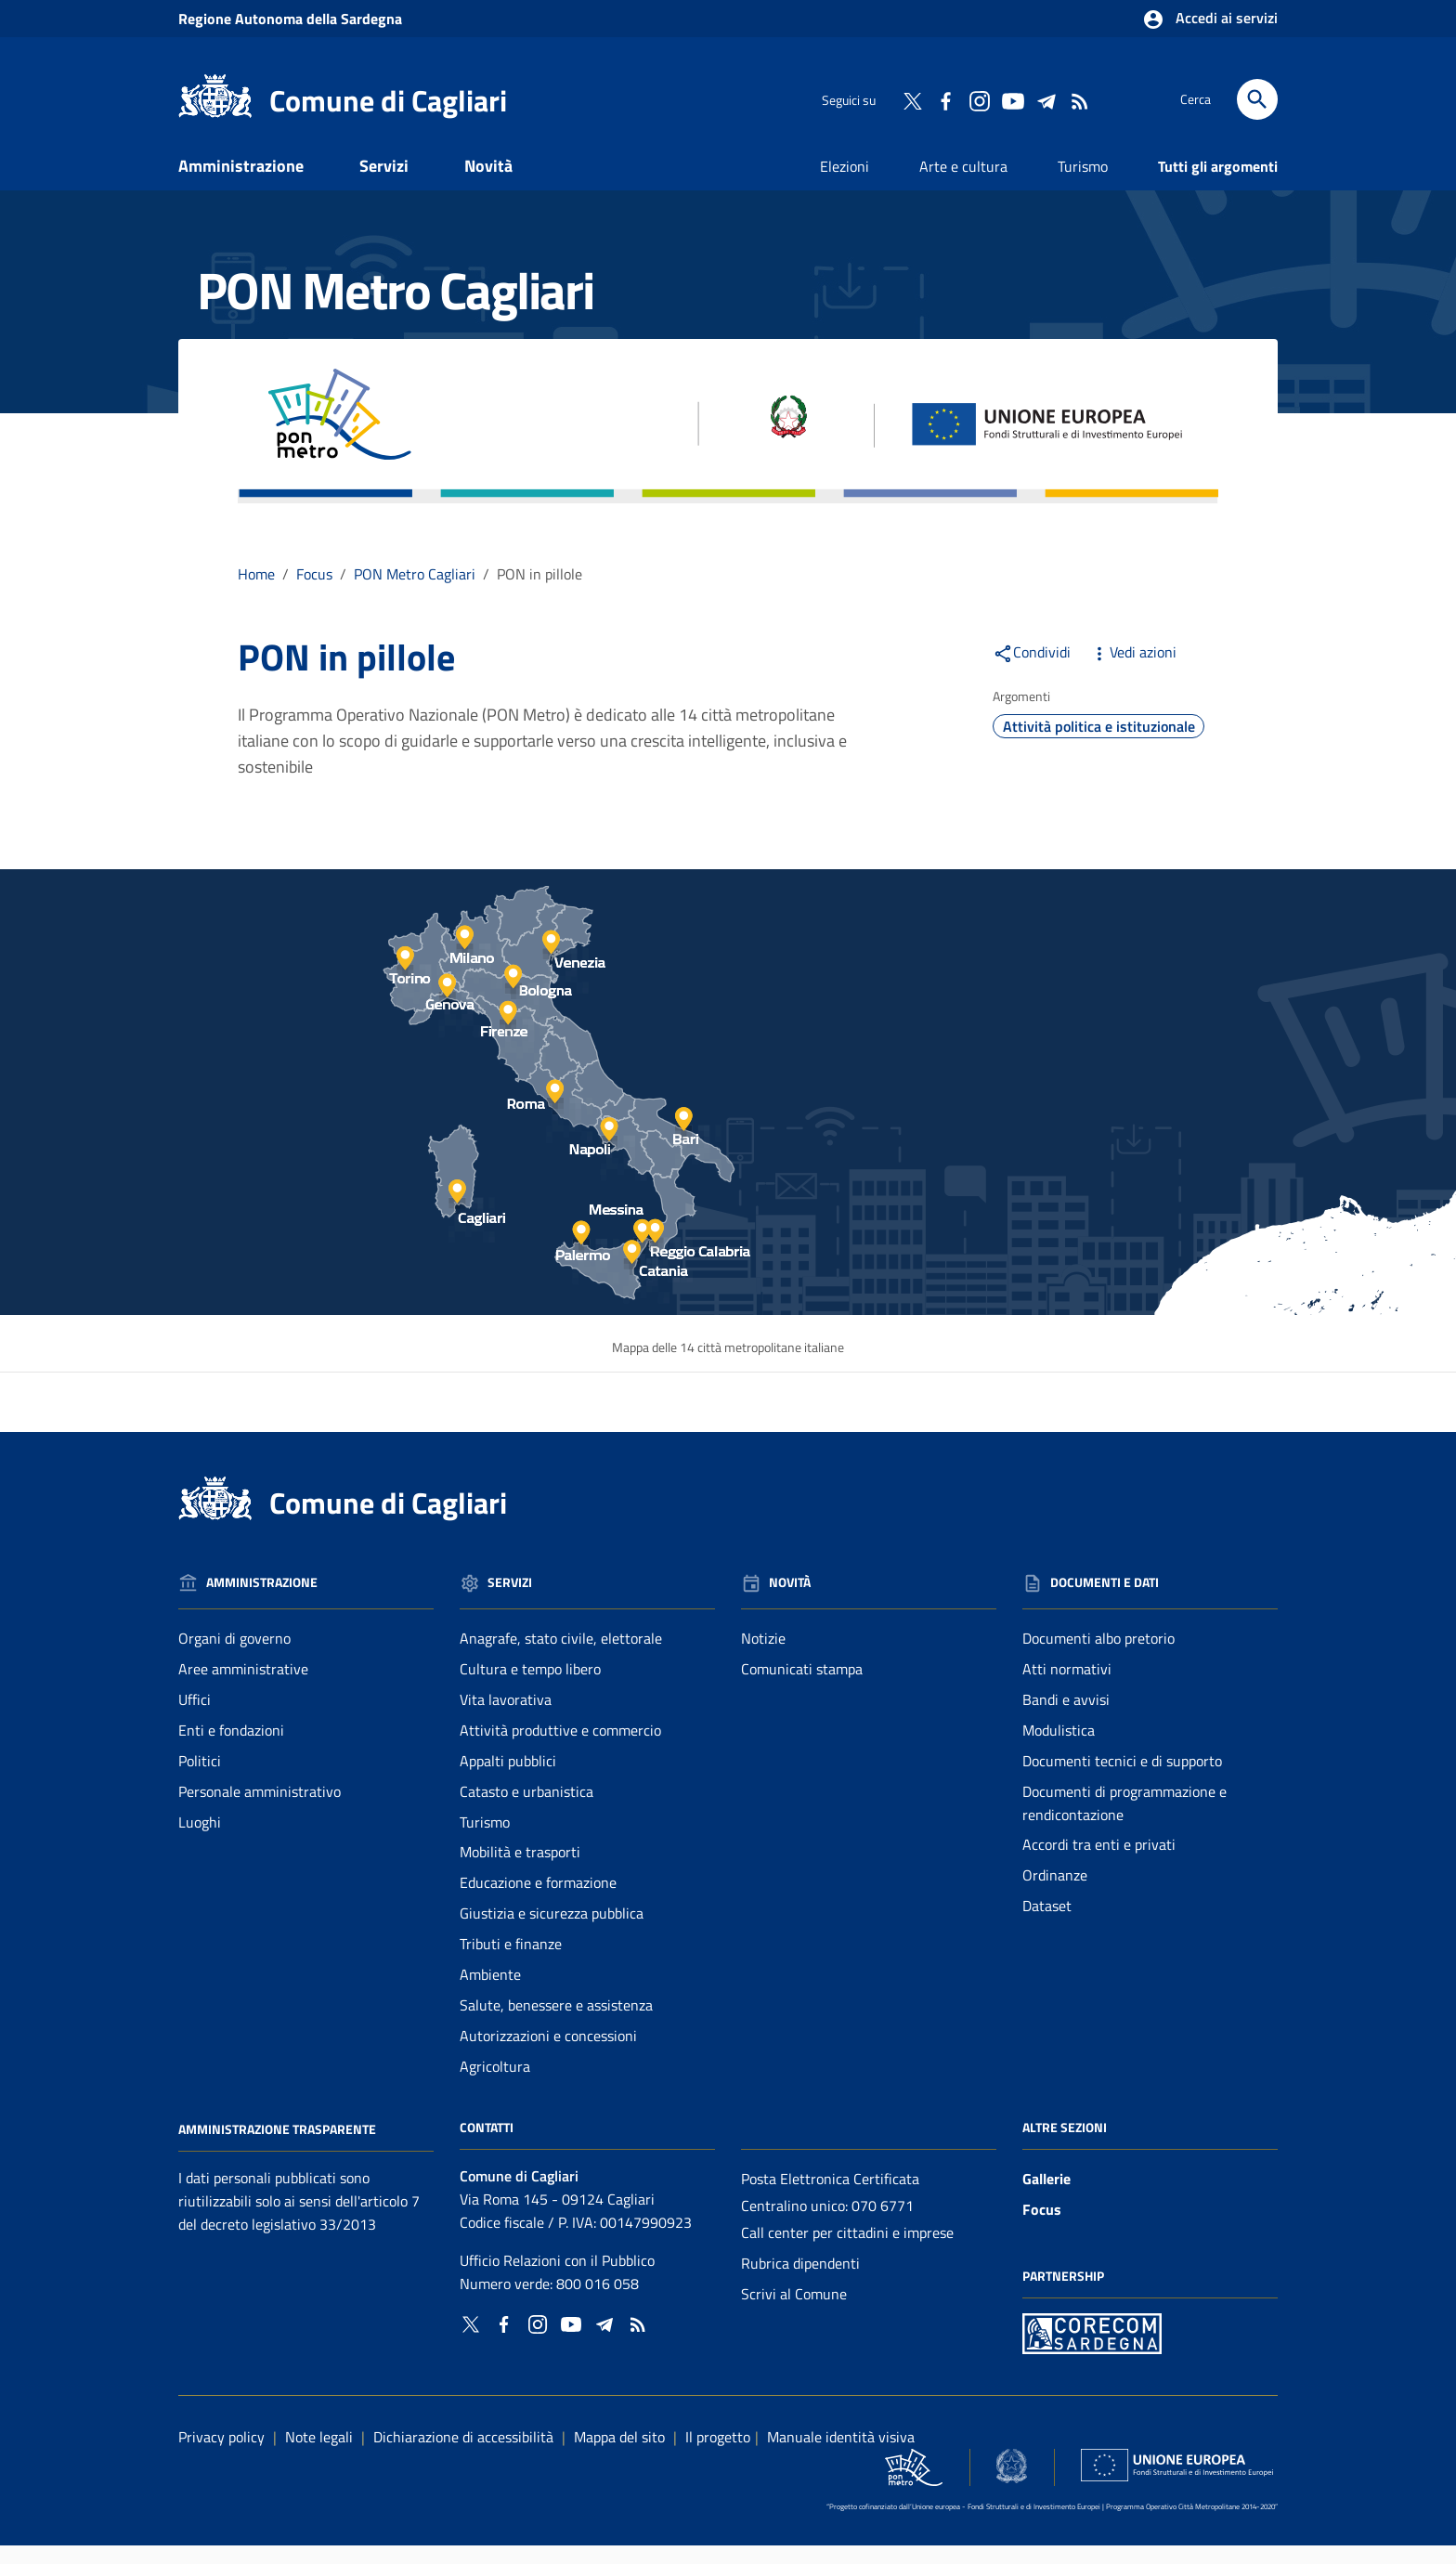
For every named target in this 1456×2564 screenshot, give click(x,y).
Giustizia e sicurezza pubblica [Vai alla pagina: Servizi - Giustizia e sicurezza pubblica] (552, 1931)
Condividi (1032, 669)
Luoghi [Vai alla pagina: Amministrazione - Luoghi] (199, 1840)
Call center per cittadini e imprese (847, 2251)
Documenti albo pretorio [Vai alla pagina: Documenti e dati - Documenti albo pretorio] (1098, 1657)
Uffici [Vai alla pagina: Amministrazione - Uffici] (194, 1718)
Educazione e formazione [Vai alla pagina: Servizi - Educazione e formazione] (538, 1901)
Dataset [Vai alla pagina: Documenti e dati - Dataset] (1047, 1924)
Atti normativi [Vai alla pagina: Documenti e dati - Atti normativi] (1067, 1687)
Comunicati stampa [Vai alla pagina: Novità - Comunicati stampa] (802, 1687)
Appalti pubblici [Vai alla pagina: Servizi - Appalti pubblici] (508, 1778)
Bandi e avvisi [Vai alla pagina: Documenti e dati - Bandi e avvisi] (1066, 1718)
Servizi (384, 183)
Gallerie (1046, 2197)
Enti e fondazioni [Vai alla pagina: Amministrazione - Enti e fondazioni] (231, 1748)
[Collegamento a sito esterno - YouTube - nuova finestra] (1012, 99)
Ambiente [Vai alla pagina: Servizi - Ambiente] (490, 1992)
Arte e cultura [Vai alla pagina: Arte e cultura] (963, 184)
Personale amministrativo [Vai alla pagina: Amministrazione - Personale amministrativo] (259, 1809)
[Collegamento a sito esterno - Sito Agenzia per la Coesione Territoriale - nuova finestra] (1011, 2483)
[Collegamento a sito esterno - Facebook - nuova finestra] (945, 99)
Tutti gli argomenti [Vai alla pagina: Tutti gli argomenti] (1218, 184)
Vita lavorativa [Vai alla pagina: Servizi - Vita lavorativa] (506, 1718)
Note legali (319, 2454)
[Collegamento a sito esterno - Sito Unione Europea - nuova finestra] (1177, 2483)
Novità (488, 183)
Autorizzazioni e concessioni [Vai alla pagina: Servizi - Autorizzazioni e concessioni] (548, 2053)
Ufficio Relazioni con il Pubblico (557, 2279)
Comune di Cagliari (388, 100)
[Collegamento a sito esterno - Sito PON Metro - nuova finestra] (1092, 2349)
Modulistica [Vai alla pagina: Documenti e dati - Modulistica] (1058, 1748)
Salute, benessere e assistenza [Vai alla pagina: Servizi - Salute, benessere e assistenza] (556, 2022)
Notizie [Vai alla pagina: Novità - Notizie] (763, 1657)
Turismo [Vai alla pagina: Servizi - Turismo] (485, 1840)
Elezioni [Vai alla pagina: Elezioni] (844, 184)
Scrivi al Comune (794, 2311)
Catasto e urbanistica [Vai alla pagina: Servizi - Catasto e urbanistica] (526, 1809)
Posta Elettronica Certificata (830, 2197)
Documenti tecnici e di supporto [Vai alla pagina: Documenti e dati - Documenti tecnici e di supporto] (1122, 1778)
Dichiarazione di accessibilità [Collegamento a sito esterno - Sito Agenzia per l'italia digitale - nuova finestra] (463, 2454)
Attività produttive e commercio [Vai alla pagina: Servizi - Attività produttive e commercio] (560, 1748)
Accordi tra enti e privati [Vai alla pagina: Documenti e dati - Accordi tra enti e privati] (1099, 1863)
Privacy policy (221, 2454)
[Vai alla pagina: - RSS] (1079, 99)
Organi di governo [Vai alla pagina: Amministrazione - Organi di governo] (234, 1657)
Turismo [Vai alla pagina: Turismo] (1083, 184)
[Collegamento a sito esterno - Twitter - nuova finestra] (912, 99)
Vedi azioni (1132, 669)
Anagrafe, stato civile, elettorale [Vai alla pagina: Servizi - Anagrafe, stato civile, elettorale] (561, 1657)
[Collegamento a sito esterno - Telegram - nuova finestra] (1045, 99)
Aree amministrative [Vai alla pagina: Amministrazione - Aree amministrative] (243, 1687)
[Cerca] (1257, 99)
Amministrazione (241, 183)
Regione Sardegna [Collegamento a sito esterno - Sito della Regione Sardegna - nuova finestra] (290, 18)
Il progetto (717, 2454)
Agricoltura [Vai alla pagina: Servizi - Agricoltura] (495, 2084)
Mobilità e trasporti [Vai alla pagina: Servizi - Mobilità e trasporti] (520, 1870)
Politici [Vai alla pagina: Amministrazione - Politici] (199, 1778)
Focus (1041, 2228)
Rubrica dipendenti (800, 2282)
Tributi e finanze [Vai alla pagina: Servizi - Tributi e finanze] (511, 1962)
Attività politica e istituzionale (1099, 744)
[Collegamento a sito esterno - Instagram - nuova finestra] (979, 99)
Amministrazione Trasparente (277, 2146)
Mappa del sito (619, 2454)
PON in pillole (539, 591)
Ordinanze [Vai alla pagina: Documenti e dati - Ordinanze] (1054, 1893)
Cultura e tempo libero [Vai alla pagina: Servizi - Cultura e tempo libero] (530, 1687)
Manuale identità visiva (841, 2454)
